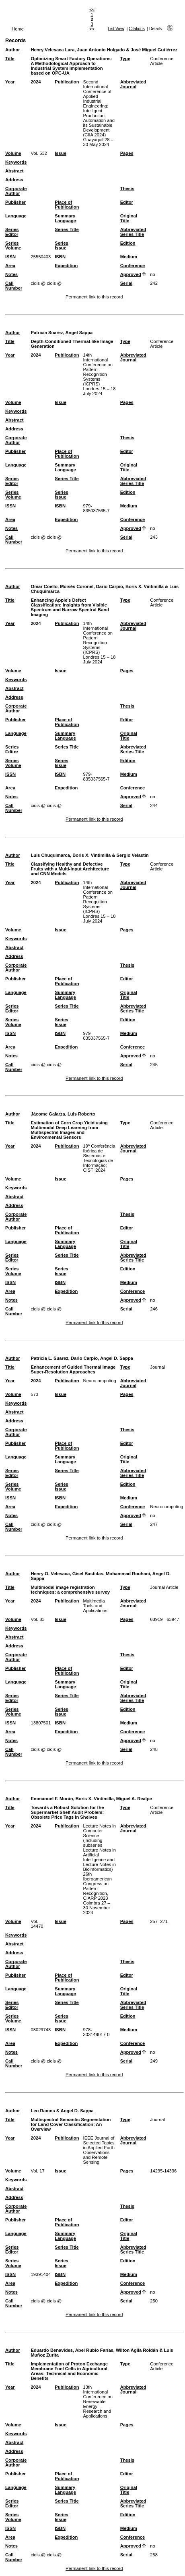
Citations (137, 28)
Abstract (14, 170)
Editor (126, 202)
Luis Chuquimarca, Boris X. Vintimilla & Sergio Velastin (89, 855)
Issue (60, 153)
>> (92, 28)
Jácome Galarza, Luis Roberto (63, 1114)
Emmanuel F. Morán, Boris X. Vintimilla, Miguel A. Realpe (91, 1798)
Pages (127, 153)
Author (12, 49)
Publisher (15, 202)
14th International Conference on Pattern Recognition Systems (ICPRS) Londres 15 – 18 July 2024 (99, 374)
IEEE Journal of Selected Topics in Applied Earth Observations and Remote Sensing (99, 2150)
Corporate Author (16, 191)
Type (125, 58)
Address (14, 179)
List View (116, 28)
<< (92, 9)
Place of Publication (67, 204)
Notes (11, 274)
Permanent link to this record (94, 296)
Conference (132, 265)
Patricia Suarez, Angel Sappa (61, 332)
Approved (130, 274)
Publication (67, 81)
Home (18, 28)
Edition (128, 243)
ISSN (10, 256)
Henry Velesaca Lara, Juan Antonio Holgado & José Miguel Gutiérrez (104, 49)
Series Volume (13, 245)
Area (10, 265)
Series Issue (61, 245)
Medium (128, 256)
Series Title (67, 229)
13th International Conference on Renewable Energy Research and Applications (98, 2401)
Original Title (128, 218)
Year (10, 81)
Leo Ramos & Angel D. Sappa (62, 2110)
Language (16, 215)
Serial (126, 283)
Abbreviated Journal (133, 84)
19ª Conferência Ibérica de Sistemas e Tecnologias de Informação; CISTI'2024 (99, 1158)
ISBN (60, 256)
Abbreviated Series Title (133, 232)
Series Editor (12, 232)
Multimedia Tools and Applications (95, 1605)
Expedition (66, 265)
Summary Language (65, 218)
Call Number (13, 285)
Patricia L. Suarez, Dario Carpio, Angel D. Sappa (82, 1358)
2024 (36, 81)
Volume (13, 153)
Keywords (16, 162)
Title (9, 58)
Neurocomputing (99, 1380)
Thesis (127, 188)
